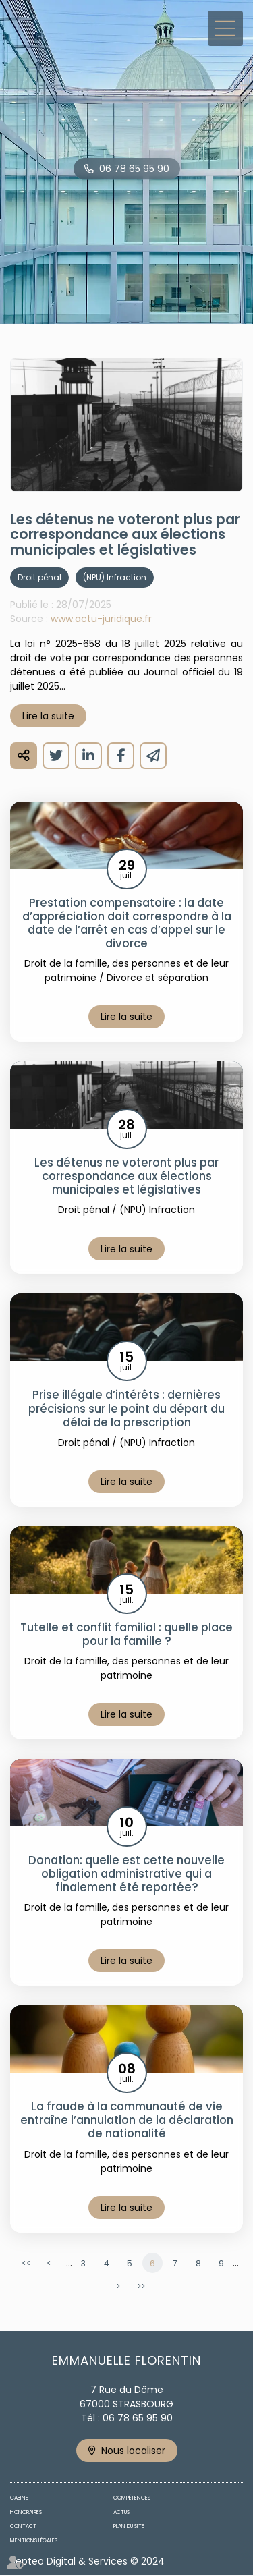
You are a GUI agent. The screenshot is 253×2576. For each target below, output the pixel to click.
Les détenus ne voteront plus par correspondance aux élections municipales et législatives (126, 1176)
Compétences (131, 2498)
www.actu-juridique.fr (101, 618)
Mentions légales (33, 2540)
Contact (23, 2526)
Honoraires (26, 2512)
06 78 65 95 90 (134, 168)
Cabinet (21, 2498)
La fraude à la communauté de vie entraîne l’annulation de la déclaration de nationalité (126, 2120)
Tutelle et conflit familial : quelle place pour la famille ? (126, 1634)
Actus (121, 2512)
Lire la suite (48, 716)
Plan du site (128, 2526)
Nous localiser (133, 2450)
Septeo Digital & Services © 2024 (87, 2561)
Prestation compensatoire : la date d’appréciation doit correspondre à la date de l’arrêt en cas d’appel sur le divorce (126, 923)
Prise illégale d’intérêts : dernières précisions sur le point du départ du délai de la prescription (126, 1408)
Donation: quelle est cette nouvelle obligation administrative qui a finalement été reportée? (126, 1873)
